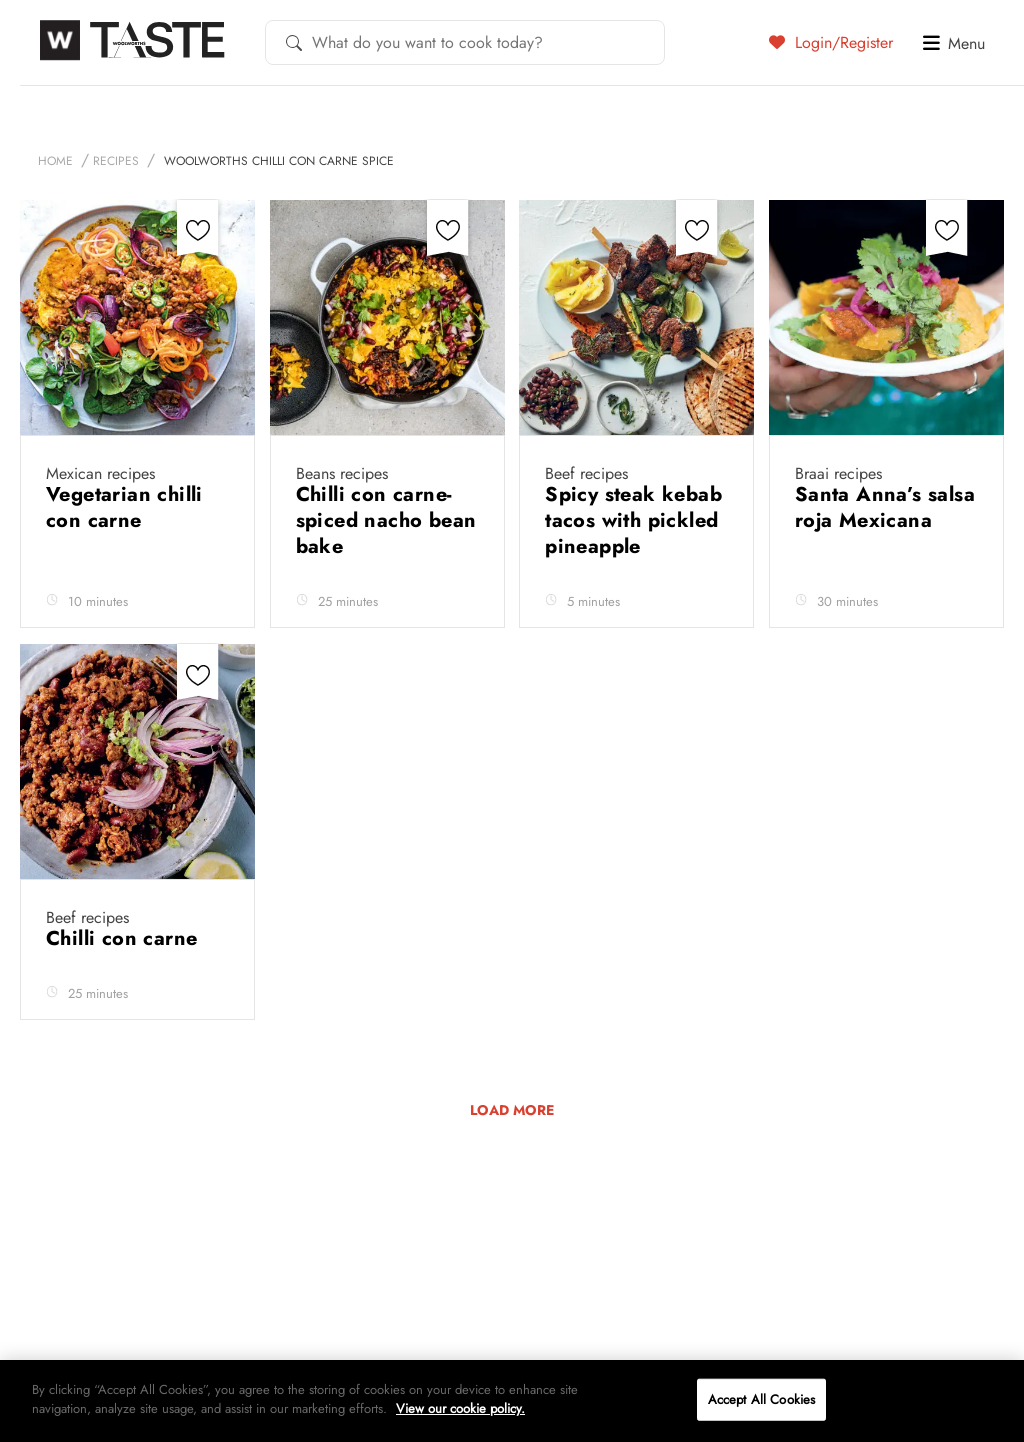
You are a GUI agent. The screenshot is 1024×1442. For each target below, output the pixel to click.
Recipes (116, 161)
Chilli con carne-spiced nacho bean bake (386, 520)
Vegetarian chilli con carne (124, 507)
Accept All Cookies (761, 1399)
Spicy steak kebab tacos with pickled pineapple (633, 520)
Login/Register (831, 42)
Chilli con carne (125, 938)
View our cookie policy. (460, 1408)
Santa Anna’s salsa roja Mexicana (885, 507)
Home (55, 161)
